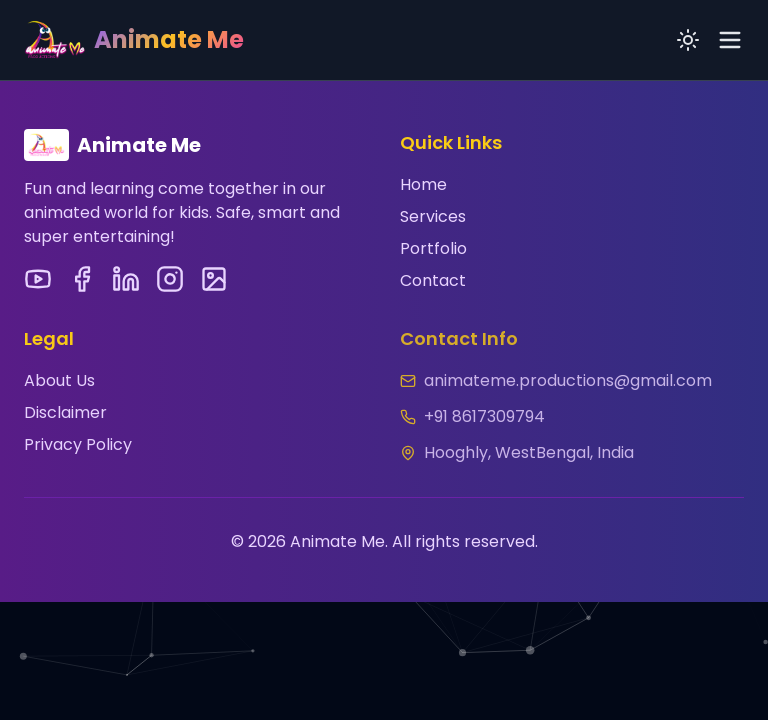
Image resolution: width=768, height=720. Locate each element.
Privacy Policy (78, 442)
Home (423, 184)
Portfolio (433, 248)
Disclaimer (65, 410)
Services (433, 216)
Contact (433, 280)
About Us (59, 378)
